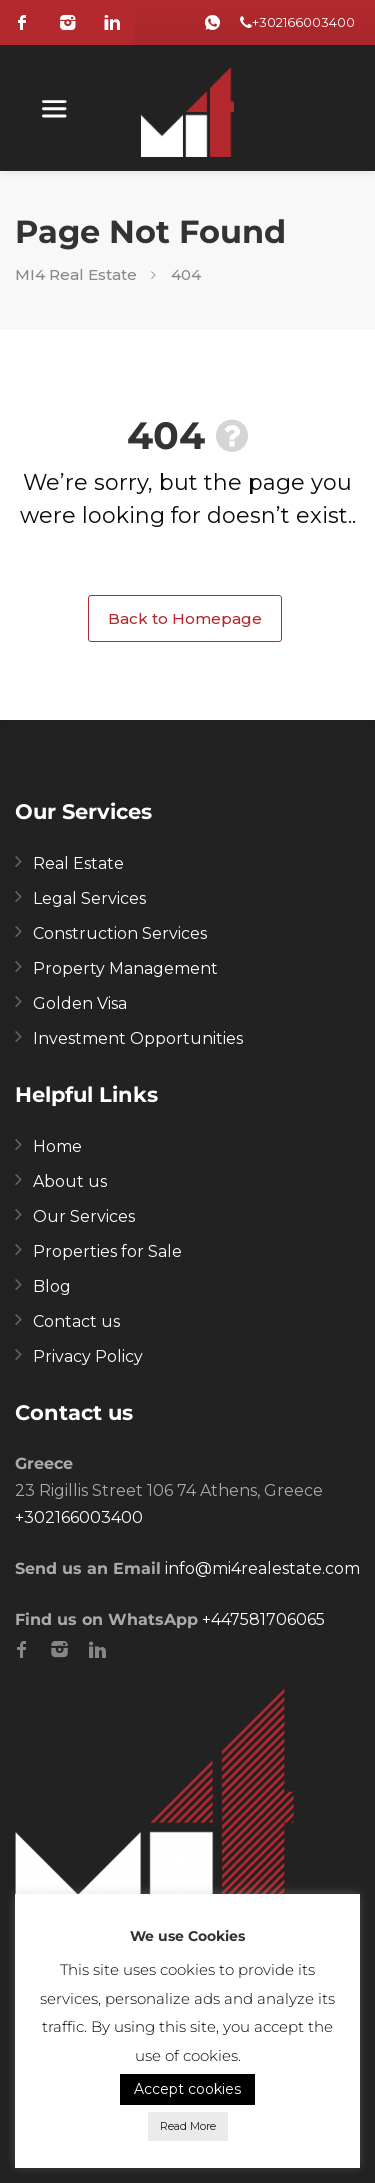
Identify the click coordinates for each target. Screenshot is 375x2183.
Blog (52, 1286)
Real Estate (78, 863)
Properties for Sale (107, 1251)
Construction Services (120, 933)
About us (70, 1181)
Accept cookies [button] (187, 2089)
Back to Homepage (185, 618)
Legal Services (89, 898)
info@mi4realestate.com (262, 1568)
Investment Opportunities (138, 1038)
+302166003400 (303, 22)
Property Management (125, 968)
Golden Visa (80, 1003)
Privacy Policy (88, 1356)
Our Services (84, 1216)
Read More (188, 2126)
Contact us (76, 1321)
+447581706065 (263, 1619)
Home (57, 1146)
